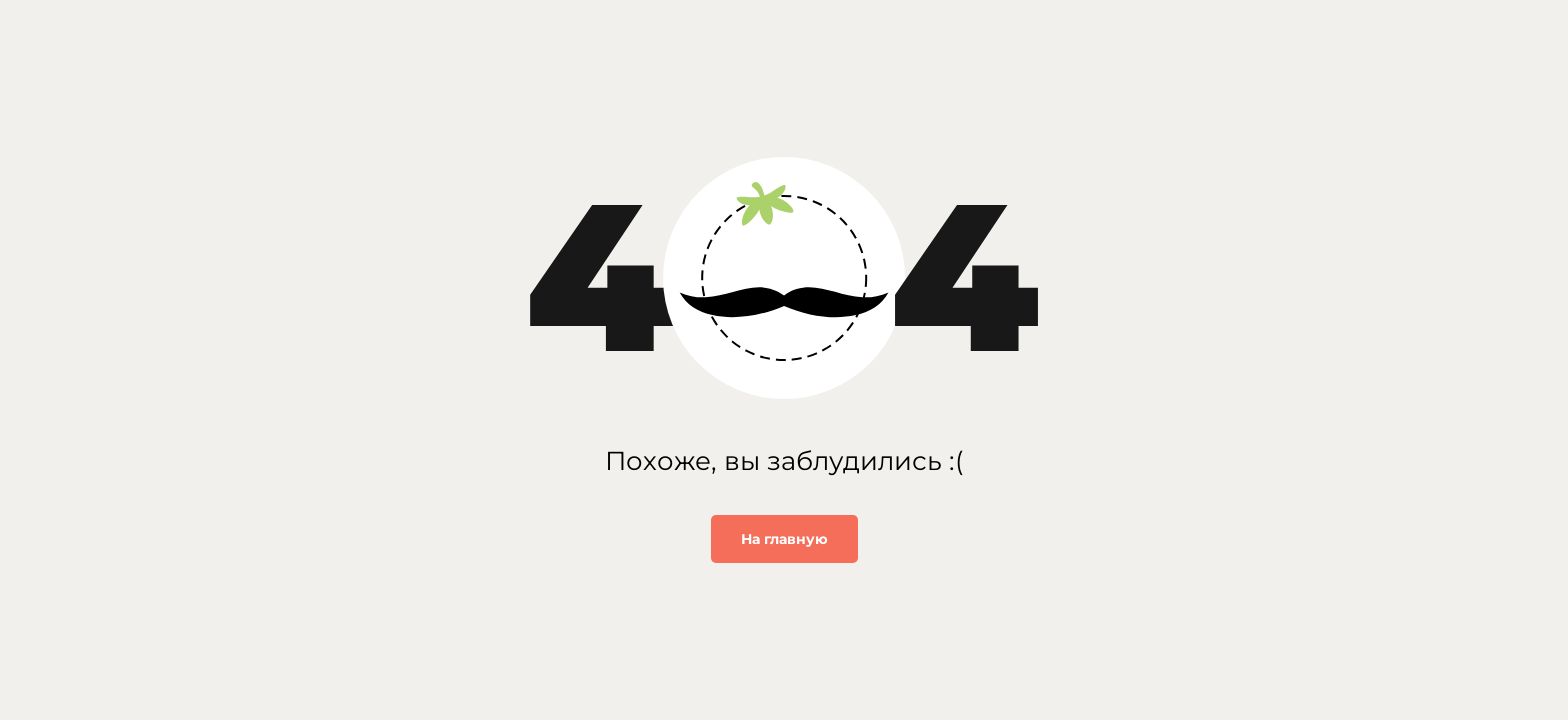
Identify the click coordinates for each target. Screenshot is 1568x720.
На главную (784, 539)
